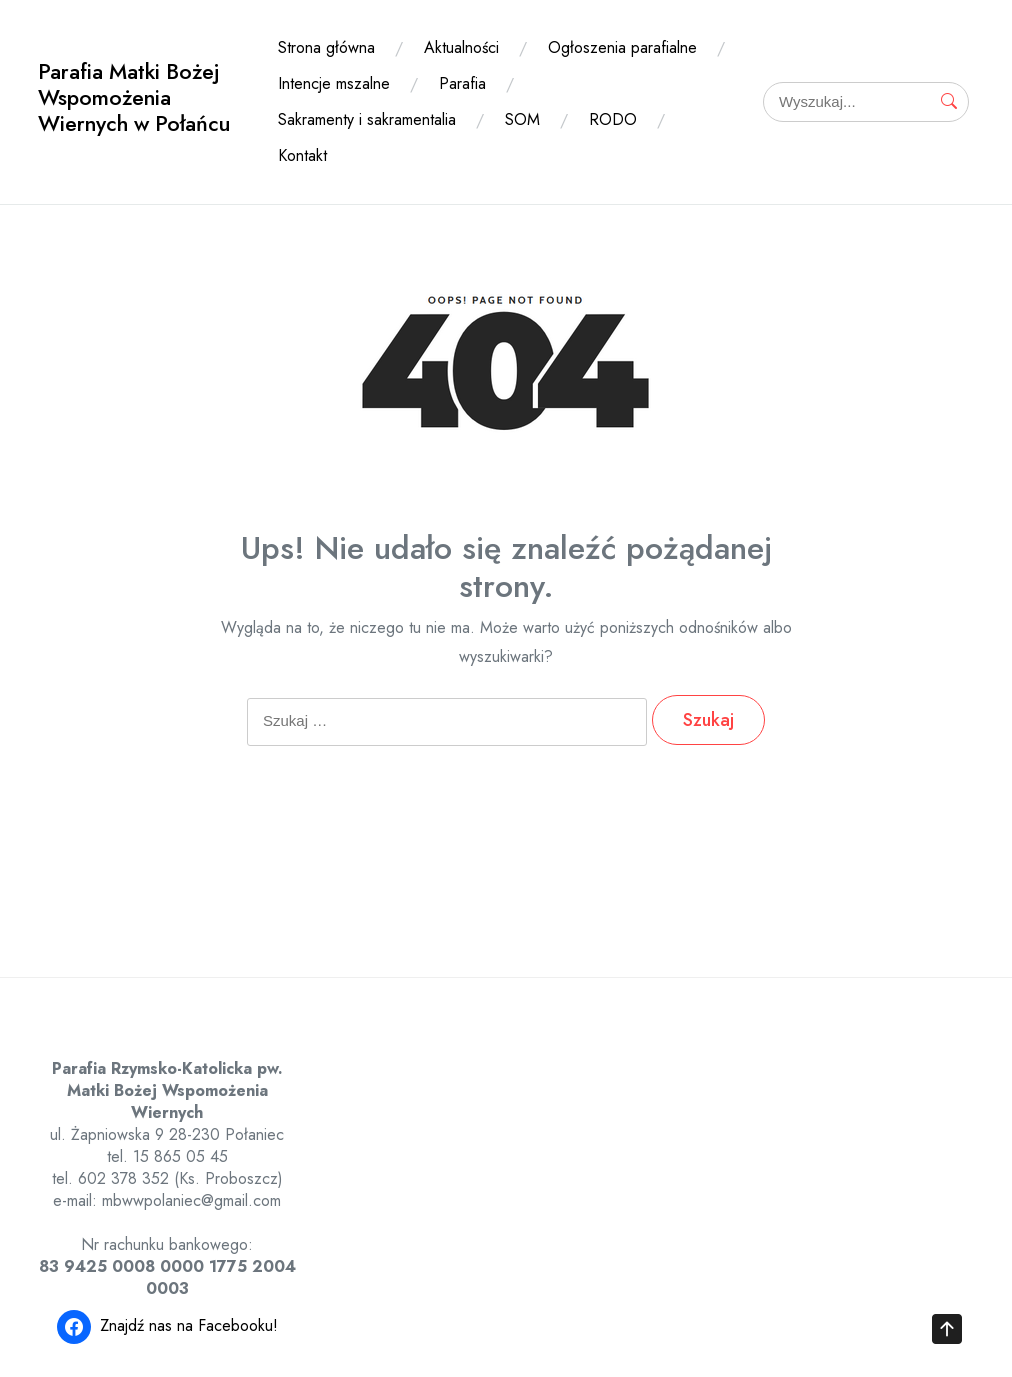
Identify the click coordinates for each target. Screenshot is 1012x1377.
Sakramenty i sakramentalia (367, 119)
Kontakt (302, 155)
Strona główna (326, 47)
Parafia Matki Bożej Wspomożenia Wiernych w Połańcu (134, 97)
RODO (613, 119)
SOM (522, 119)
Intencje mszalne (334, 83)
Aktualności (461, 47)
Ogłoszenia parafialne (622, 47)
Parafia (462, 83)
